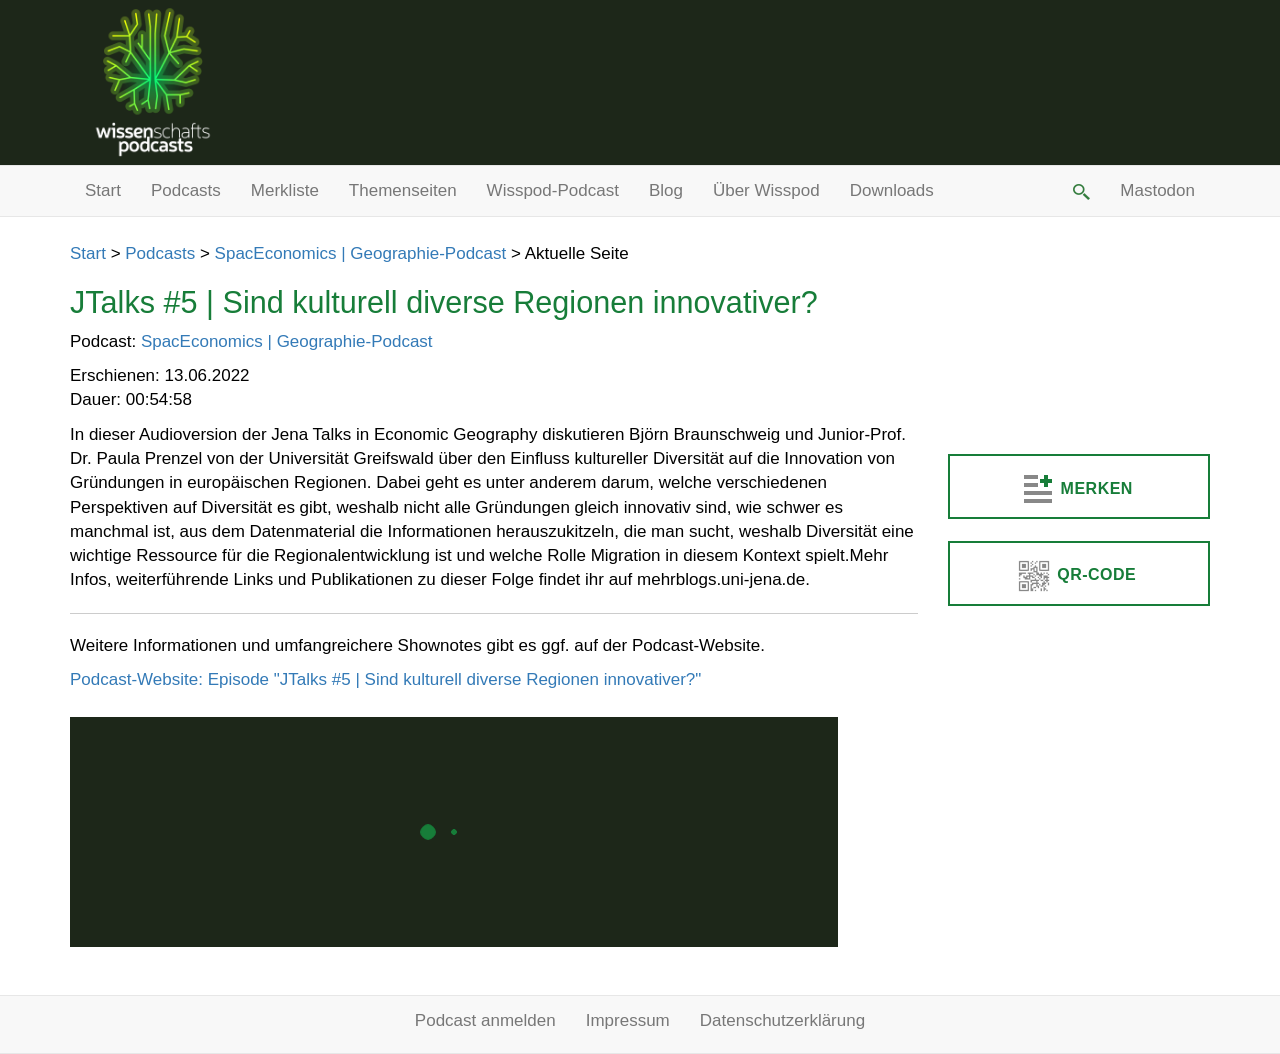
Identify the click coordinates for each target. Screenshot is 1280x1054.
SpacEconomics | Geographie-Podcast (361, 253)
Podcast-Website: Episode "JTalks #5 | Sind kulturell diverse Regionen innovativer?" (385, 679)
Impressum (628, 1020)
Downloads (892, 190)
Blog (666, 190)
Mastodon (1157, 190)
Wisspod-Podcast (553, 190)
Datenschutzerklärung (782, 1020)
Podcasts (186, 190)
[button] (1080, 191)
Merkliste (285, 190)
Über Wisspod (766, 190)
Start (103, 190)
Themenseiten (403, 190)
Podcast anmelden (485, 1020)
